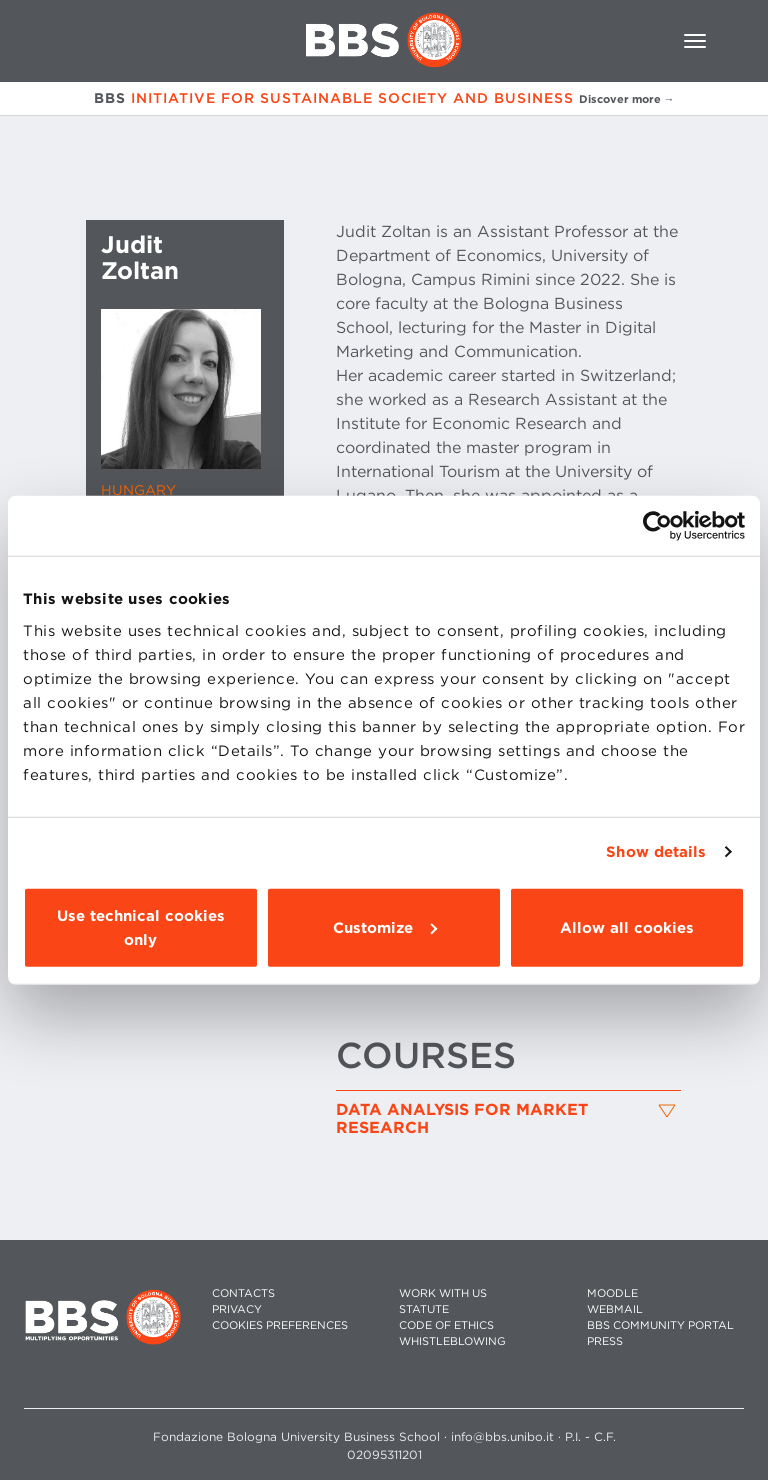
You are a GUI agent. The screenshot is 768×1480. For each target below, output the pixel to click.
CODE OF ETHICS (446, 1325)
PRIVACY (237, 1309)
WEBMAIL (615, 1309)
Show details (656, 852)
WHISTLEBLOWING (452, 1341)
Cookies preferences (280, 1325)
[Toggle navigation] (695, 41)
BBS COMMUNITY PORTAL (660, 1325)
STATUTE (424, 1309)
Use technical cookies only (141, 927)
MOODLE (612, 1293)
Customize (385, 927)
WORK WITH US (443, 1293)
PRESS (605, 1341)
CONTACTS (243, 1293)
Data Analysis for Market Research (462, 1118)
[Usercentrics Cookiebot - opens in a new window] (657, 526)
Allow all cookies (627, 927)
